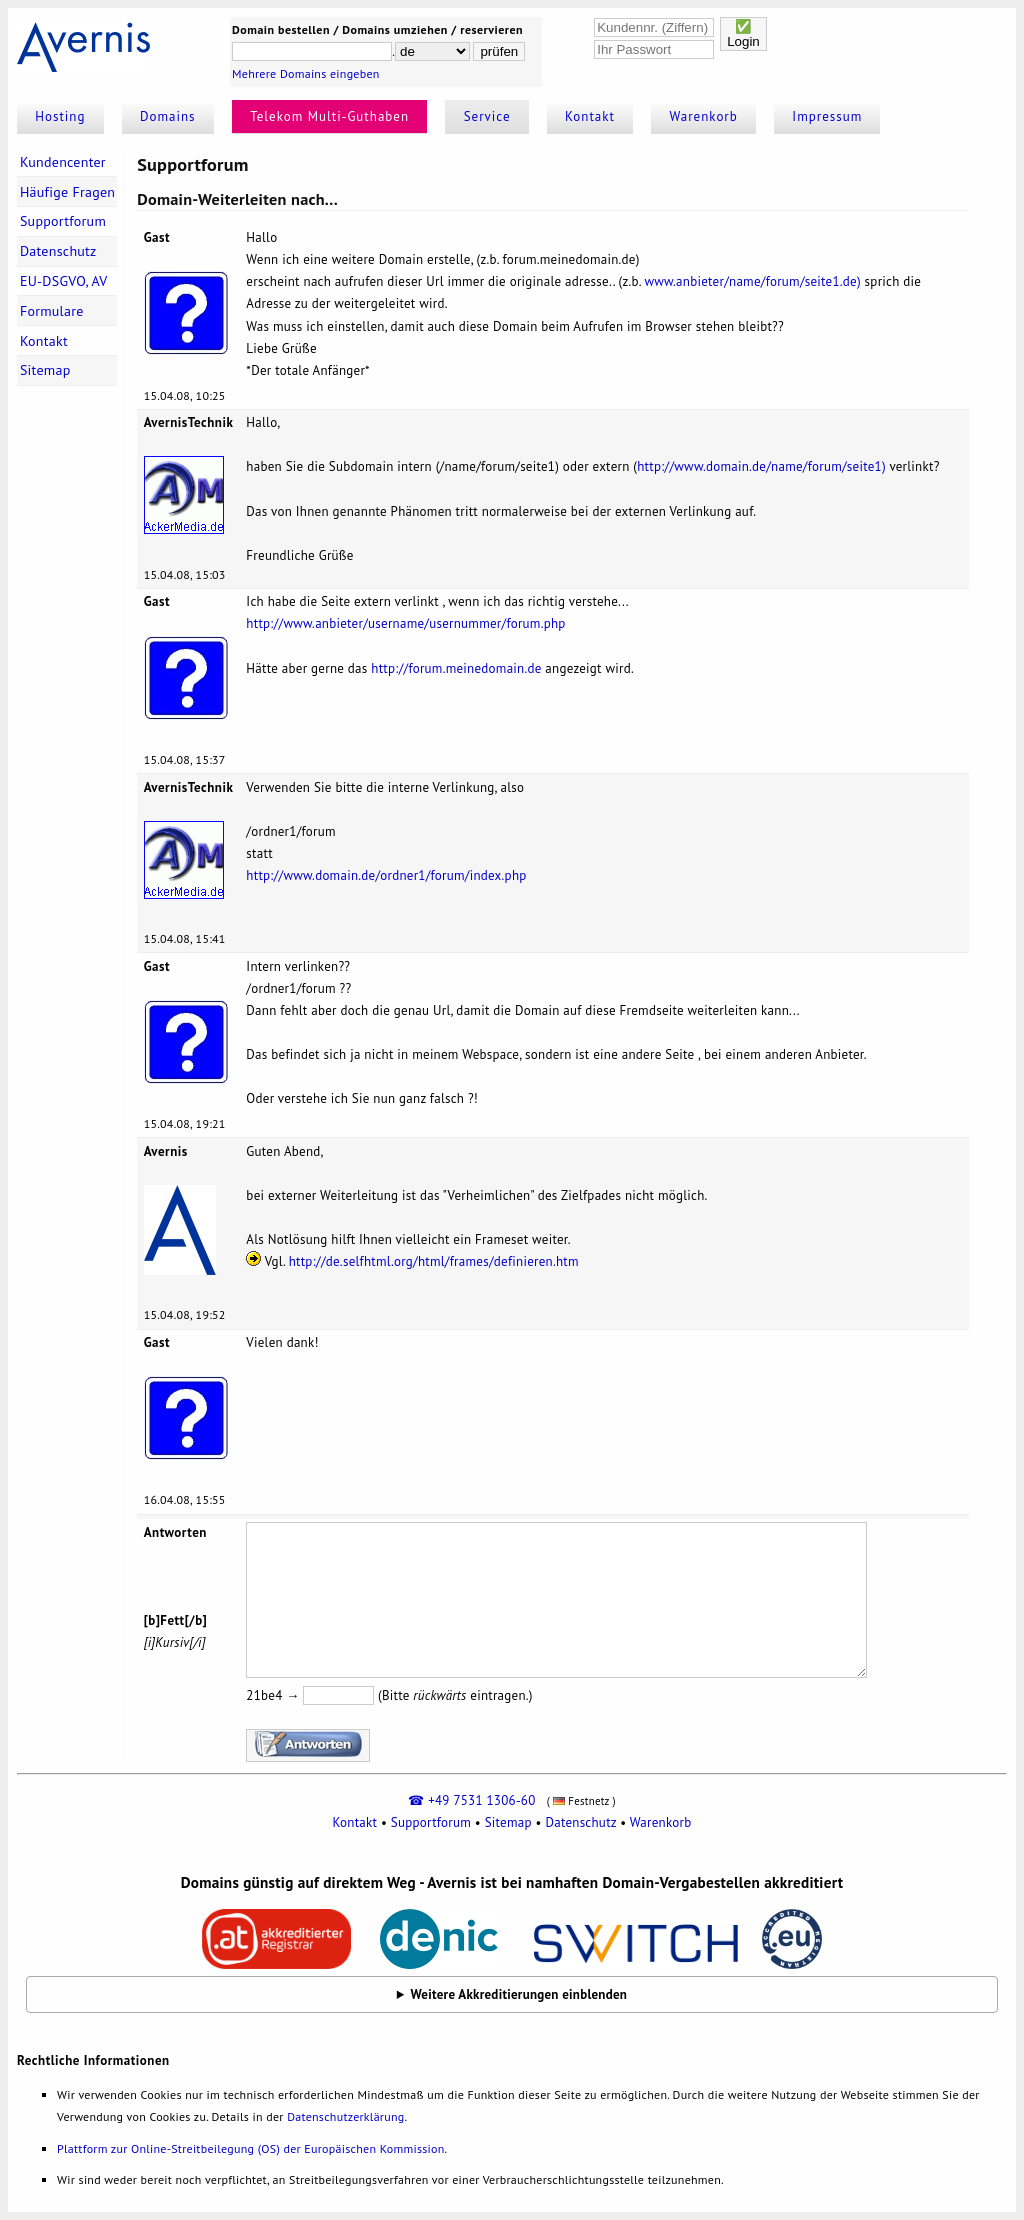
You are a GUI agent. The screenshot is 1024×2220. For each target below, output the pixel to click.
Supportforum (63, 221)
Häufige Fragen (67, 192)
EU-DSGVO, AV (64, 281)
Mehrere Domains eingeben (306, 73)
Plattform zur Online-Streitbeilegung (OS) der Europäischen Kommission (250, 2148)
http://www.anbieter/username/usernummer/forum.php (405, 623)
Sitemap (45, 370)
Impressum (827, 116)
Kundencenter (63, 162)
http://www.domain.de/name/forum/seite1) (761, 466)
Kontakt (590, 116)
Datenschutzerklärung (345, 2116)
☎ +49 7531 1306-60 (471, 1800)
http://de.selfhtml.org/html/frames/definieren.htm (434, 1261)
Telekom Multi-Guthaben (329, 116)
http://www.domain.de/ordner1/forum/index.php (386, 875)
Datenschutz (58, 251)
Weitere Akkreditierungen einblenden (519, 1994)
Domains (168, 116)
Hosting (60, 116)
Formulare (52, 311)
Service (487, 116)
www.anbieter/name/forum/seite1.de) (752, 281)
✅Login (743, 34)
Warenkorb (704, 116)
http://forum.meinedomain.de (456, 668)
